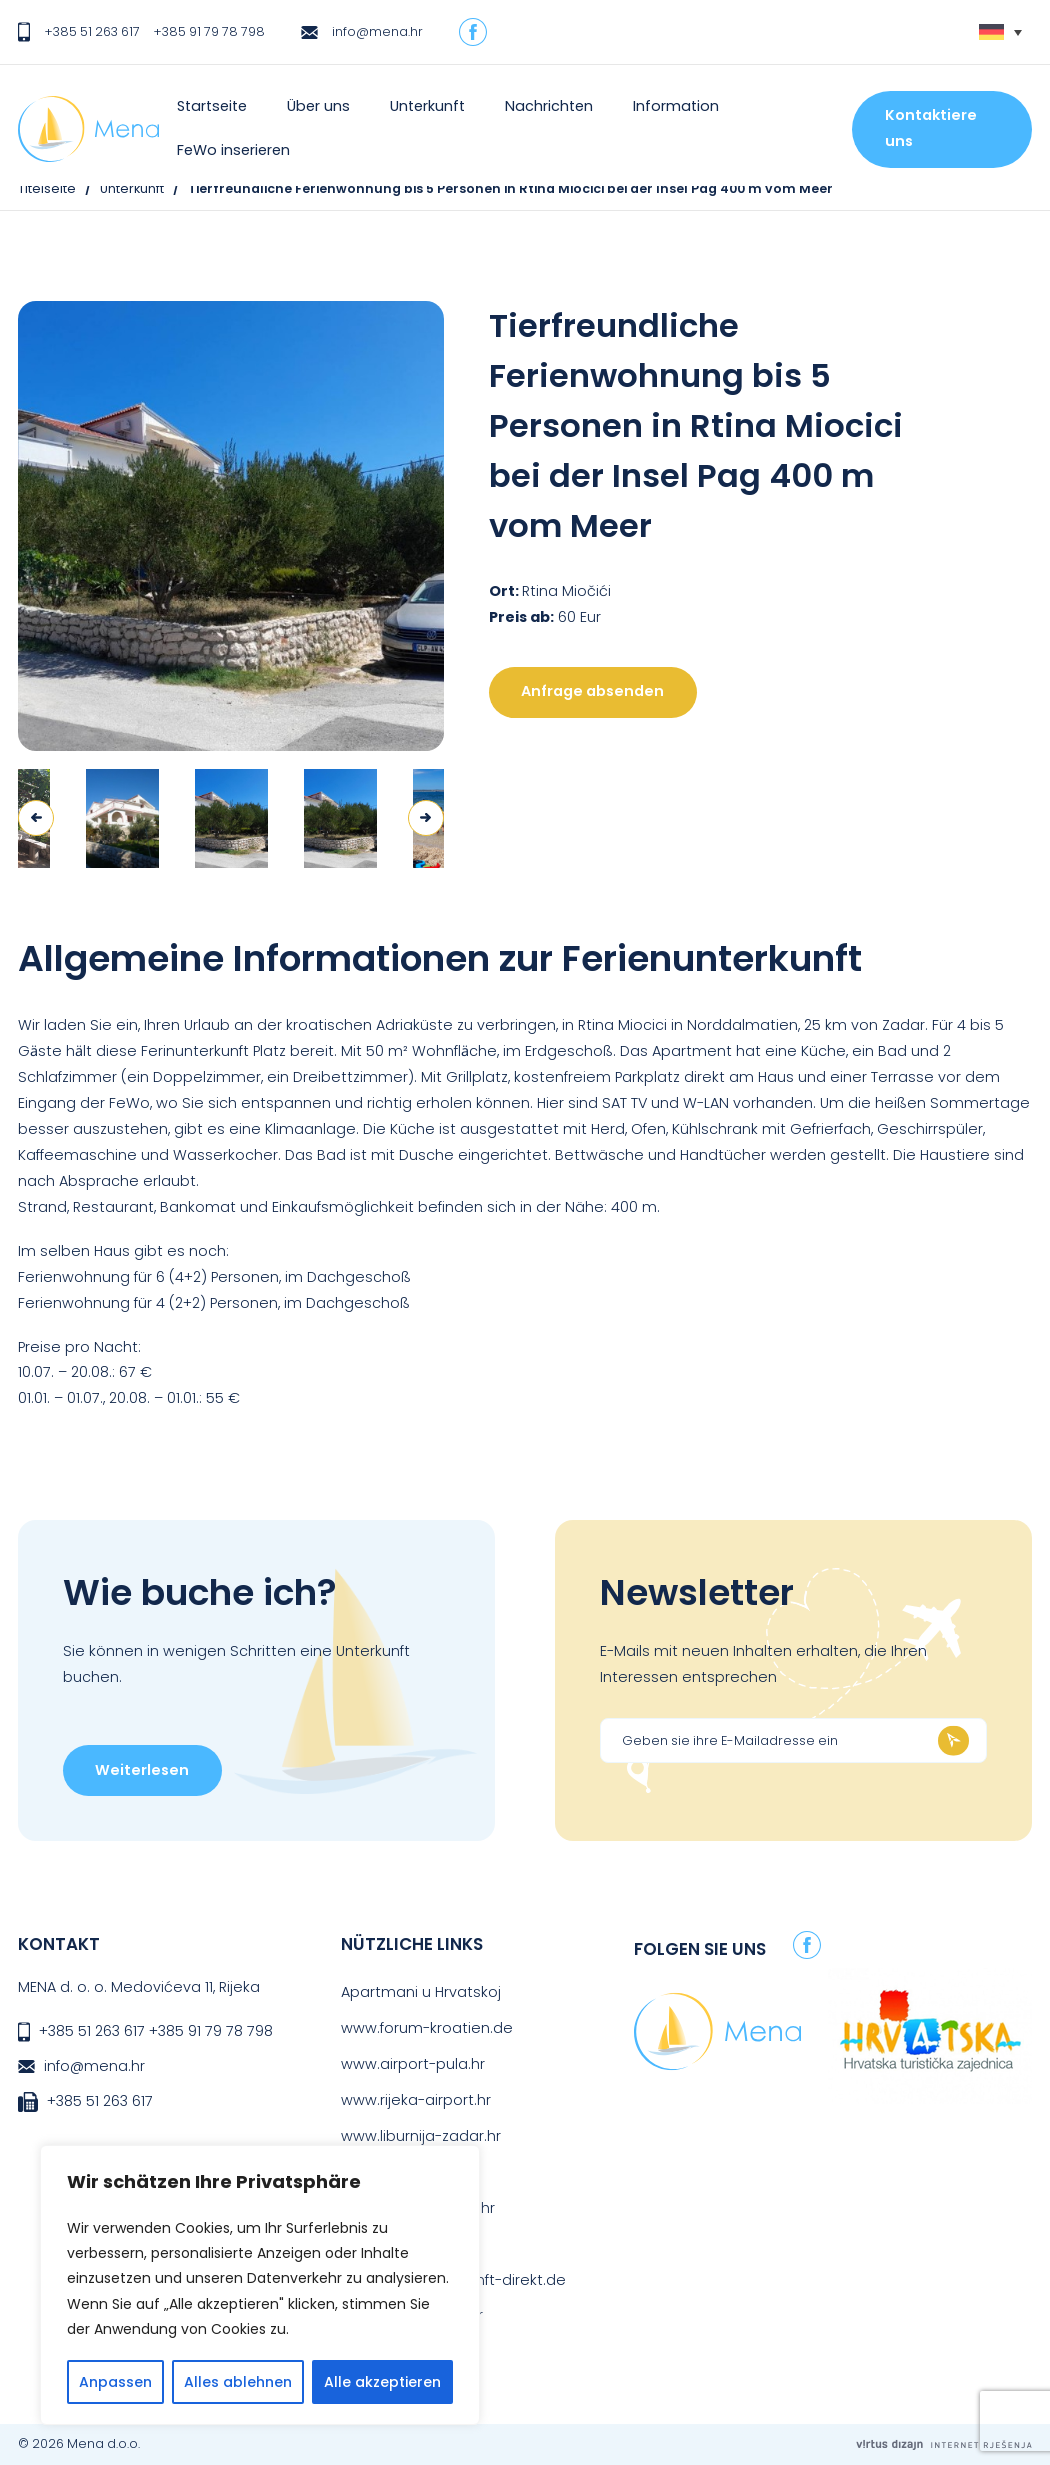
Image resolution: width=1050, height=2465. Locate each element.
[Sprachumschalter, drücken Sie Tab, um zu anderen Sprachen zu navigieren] (1000, 32)
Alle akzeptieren (382, 2382)
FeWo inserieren (233, 150)
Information (676, 106)
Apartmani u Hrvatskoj (421, 1992)
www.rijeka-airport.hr (416, 2100)
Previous (36, 818)
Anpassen (115, 2382)
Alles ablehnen (238, 2382)
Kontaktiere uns (931, 128)
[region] (260, 2285)
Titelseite (47, 188)
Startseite (212, 106)
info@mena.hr (377, 31)
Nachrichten (549, 106)
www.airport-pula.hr (413, 2064)
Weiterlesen (142, 1770)
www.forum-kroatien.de (427, 2028)
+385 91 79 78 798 (209, 31)
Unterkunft (427, 106)
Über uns (318, 106)
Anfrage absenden (592, 691)
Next (426, 818)
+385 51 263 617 (92, 31)
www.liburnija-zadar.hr (421, 2136)
